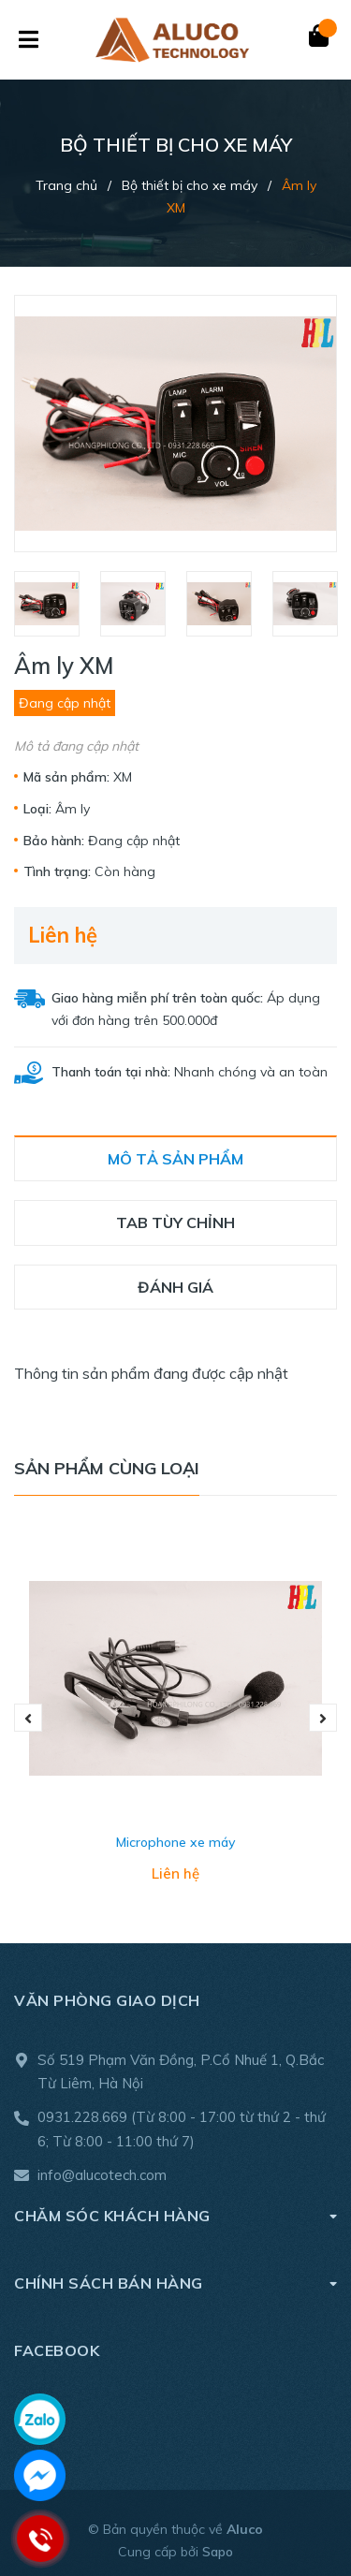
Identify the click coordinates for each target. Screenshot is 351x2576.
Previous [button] (28, 1718)
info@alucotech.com (102, 2175)
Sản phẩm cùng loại (106, 1468)
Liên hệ (62, 935)
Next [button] (323, 1718)
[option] (47, 604)
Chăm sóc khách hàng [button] (175, 2215)
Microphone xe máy (175, 1842)
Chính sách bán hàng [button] (175, 2282)
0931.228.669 (82, 2117)
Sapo (217, 2551)
